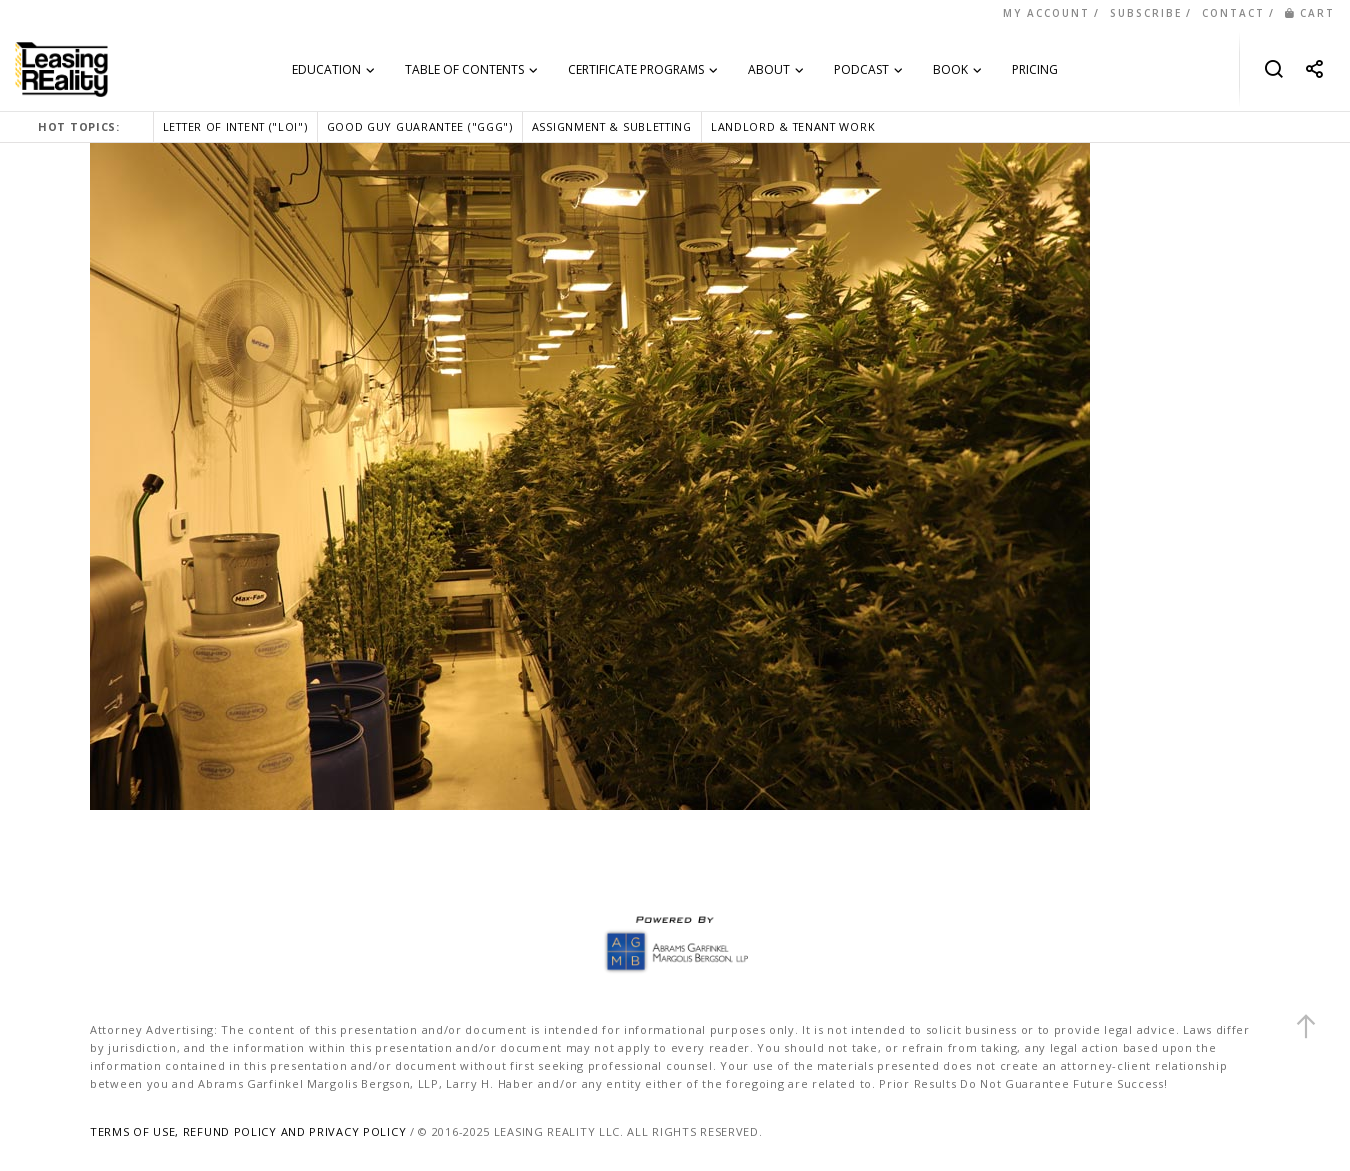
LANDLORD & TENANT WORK (793, 126)
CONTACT (1233, 13)
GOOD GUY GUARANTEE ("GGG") (420, 126)
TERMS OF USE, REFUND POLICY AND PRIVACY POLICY (248, 1131)
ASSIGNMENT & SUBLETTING (612, 126)
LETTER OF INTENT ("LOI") (235, 126)
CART (1310, 13)
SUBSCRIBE (1146, 13)
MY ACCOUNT (1046, 13)
